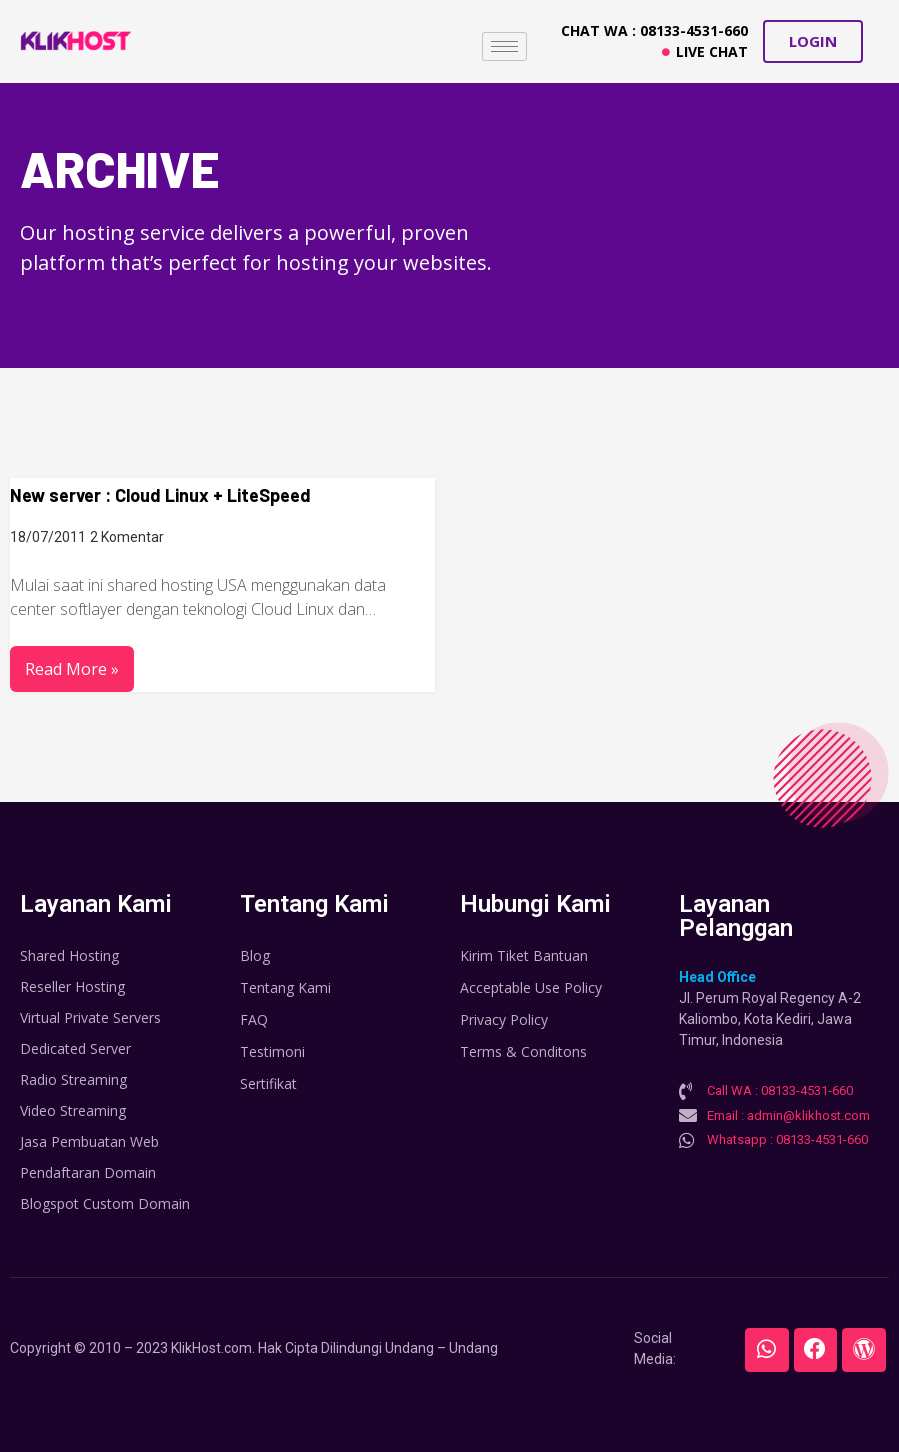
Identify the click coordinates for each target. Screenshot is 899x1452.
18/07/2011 (48, 537)
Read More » (72, 669)
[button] (813, 41)
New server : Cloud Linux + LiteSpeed (160, 495)
